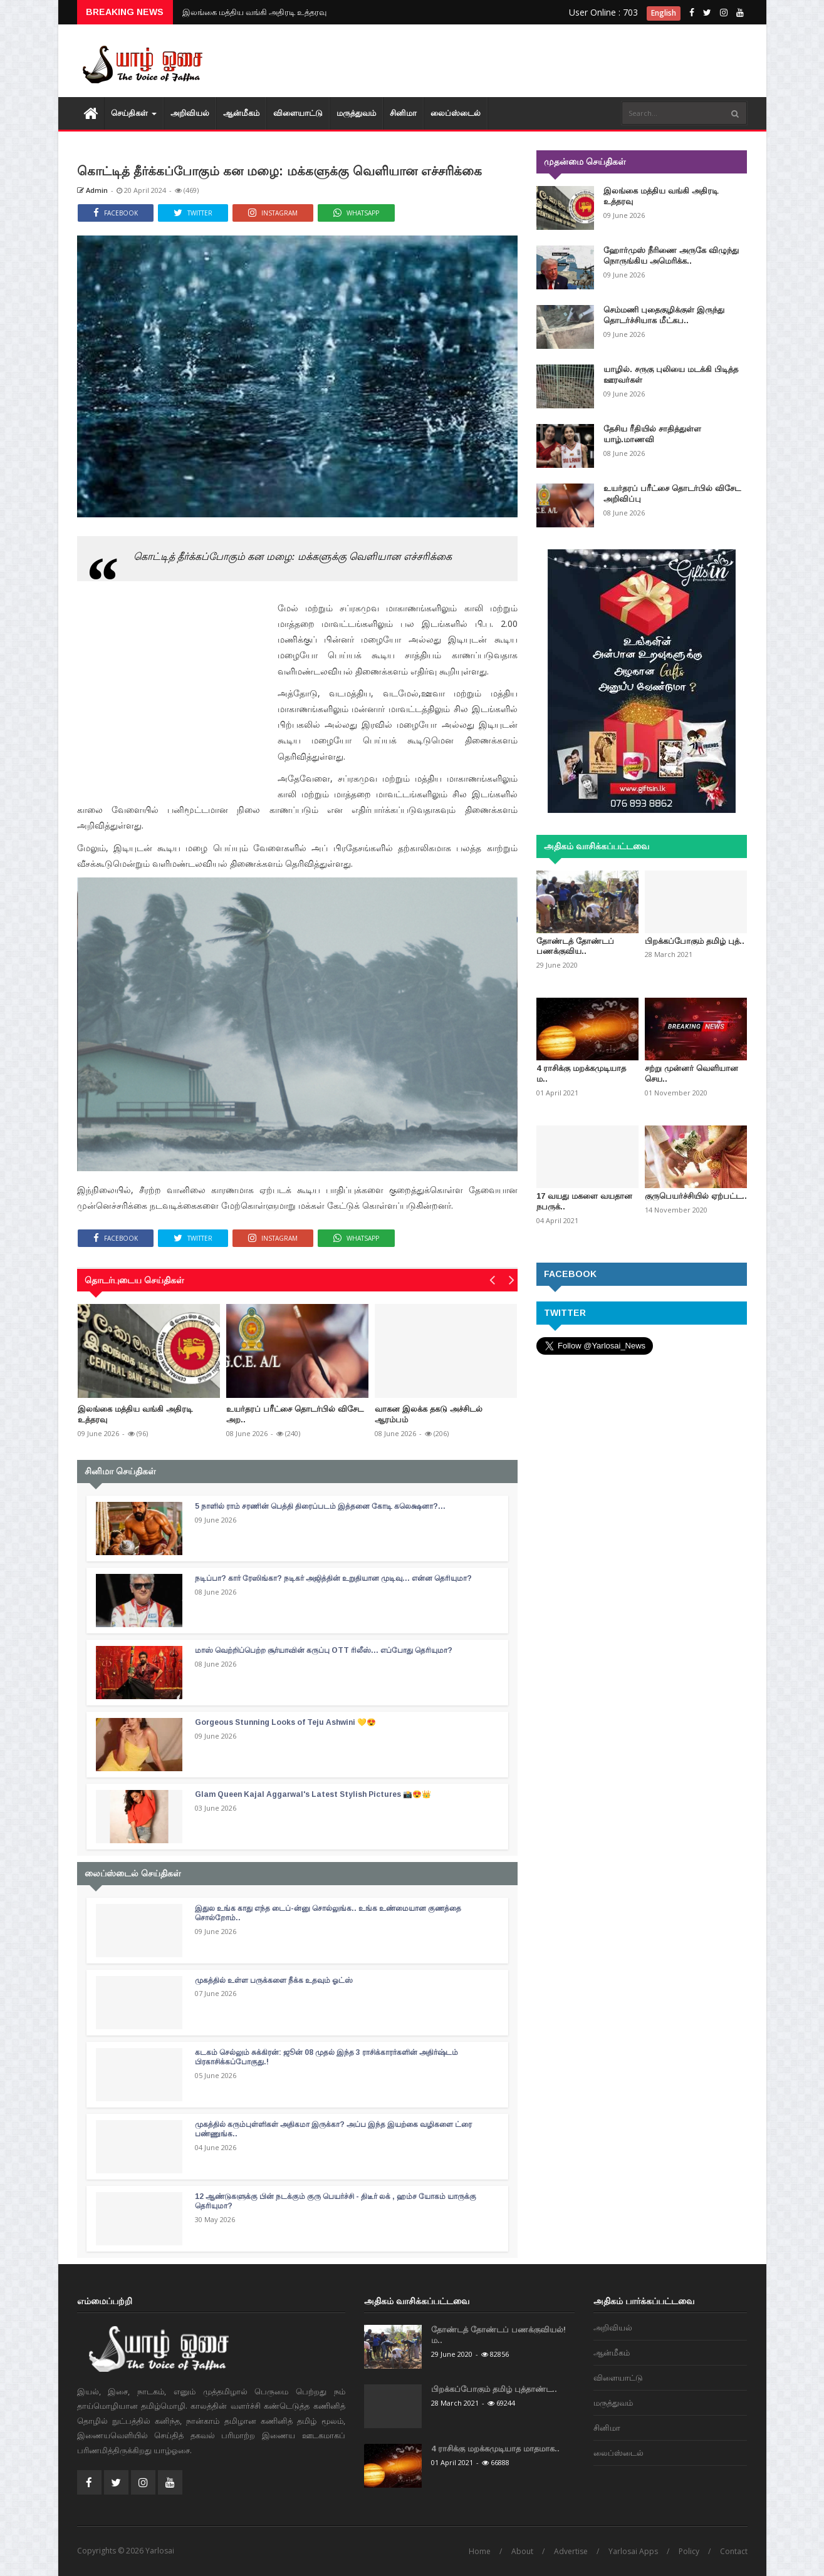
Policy (689, 2551)
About (522, 2551)
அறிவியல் (189, 113)
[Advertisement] (518, 62)
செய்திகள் (134, 113)
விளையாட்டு (298, 113)
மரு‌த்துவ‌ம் (356, 113)
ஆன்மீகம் (241, 113)
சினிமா (403, 113)
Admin (92, 190)
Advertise (571, 2551)
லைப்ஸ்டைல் (455, 113)
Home (480, 2551)
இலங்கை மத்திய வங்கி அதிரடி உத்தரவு (254, 12)
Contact (734, 2551)
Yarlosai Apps (633, 2551)
